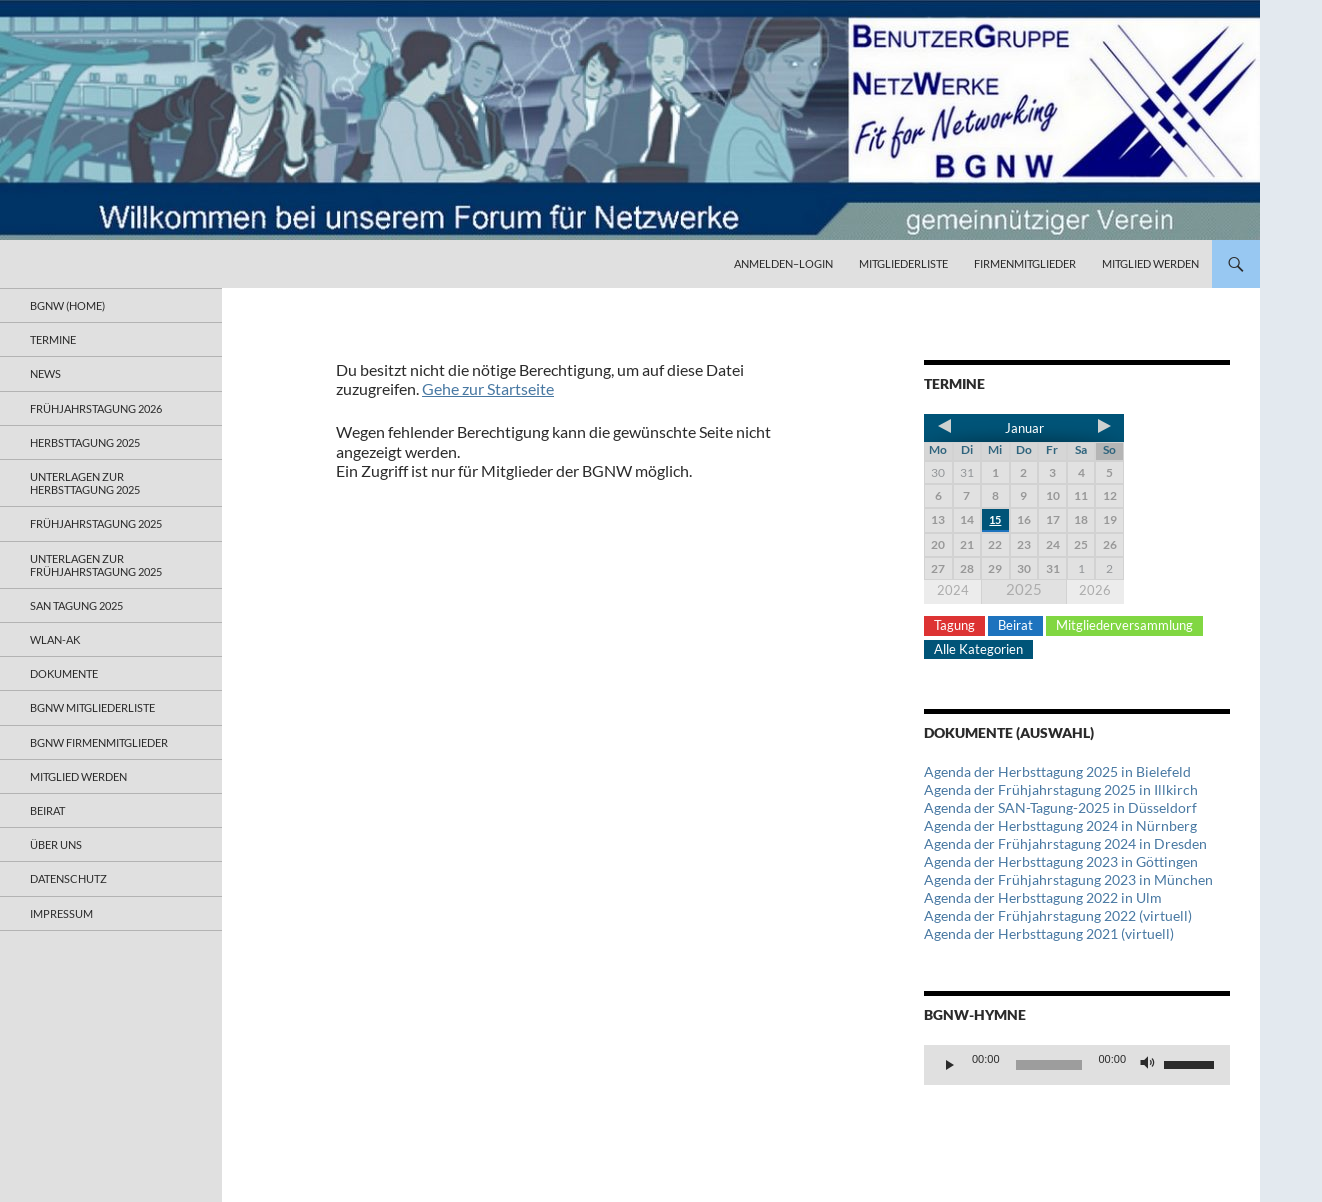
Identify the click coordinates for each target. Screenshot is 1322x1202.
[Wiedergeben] (950, 1065)
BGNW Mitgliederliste (92, 707)
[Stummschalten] (1148, 1065)
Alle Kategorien (978, 649)
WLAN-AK (55, 639)
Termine (53, 339)
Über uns (56, 844)
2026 (1095, 590)
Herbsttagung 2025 (85, 442)
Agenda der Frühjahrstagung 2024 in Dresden (1065, 843)
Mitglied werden (1150, 263)
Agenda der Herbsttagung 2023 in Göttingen (1061, 861)
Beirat (1015, 625)
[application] (1077, 1065)
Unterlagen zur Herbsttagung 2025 (85, 483)
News (45, 373)
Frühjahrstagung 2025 (96, 523)
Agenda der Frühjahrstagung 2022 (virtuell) (1058, 915)
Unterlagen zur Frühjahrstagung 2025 (96, 565)
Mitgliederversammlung (1124, 625)
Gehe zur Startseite (488, 388)
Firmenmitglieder (1025, 263)
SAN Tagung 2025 (76, 605)
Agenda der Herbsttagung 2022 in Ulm (1043, 897)
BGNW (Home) (67, 305)
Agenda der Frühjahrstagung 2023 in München (1068, 879)
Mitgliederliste (903, 263)
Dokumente (64, 673)
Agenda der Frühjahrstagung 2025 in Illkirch (1061, 789)
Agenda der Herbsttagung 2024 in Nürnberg (1060, 825)
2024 (953, 590)
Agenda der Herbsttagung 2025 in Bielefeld (1057, 771)
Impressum (61, 913)
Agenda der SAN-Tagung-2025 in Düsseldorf (1060, 807)
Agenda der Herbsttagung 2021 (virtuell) (1049, 933)
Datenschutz (68, 878)
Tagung (954, 625)
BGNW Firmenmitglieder (99, 742)
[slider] (1049, 1065)
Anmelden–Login (783, 263)
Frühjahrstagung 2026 (96, 408)
